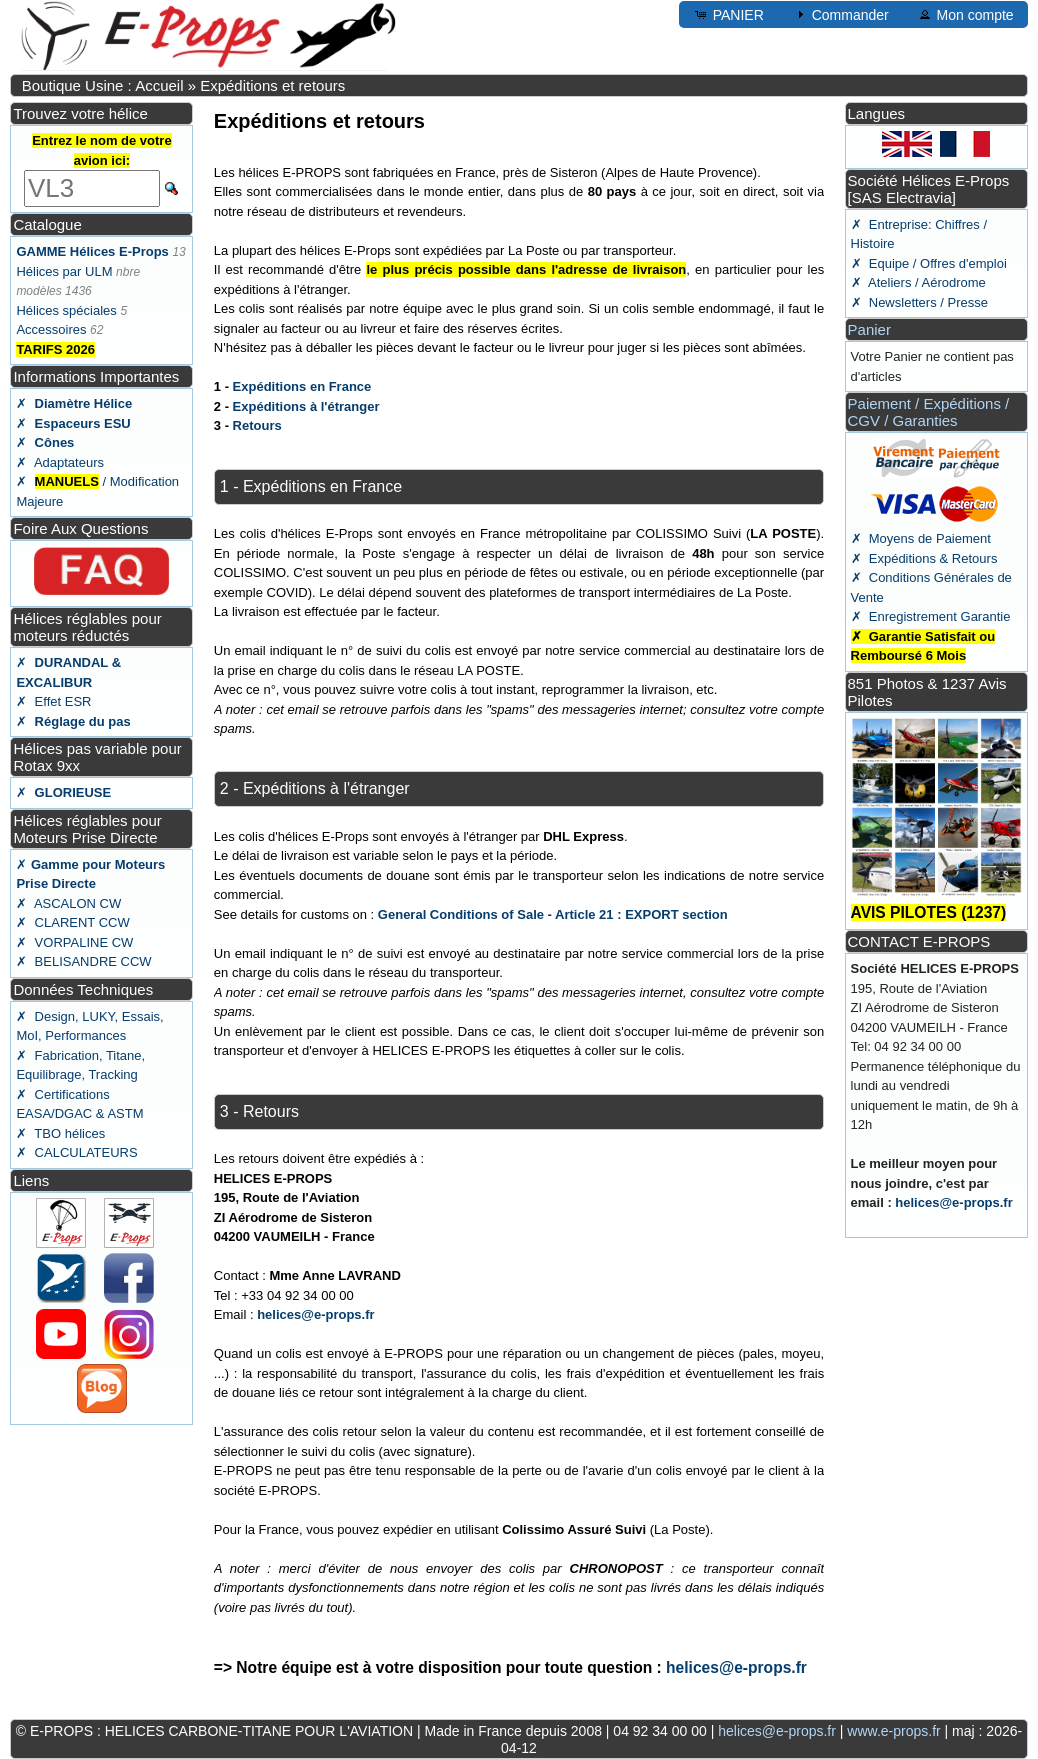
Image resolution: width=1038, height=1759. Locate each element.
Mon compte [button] (965, 14)
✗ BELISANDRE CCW (83, 961)
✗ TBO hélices (60, 1133)
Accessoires (51, 329)
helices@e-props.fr (315, 1314)
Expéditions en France (302, 386)
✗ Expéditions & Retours (924, 558)
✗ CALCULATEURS (76, 1152)
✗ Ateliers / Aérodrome (918, 282)
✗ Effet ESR (53, 701)
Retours (257, 425)
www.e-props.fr (893, 1731)
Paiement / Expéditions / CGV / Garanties (929, 412)
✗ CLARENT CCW (72, 922)
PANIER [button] (728, 14)
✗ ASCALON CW (68, 903)
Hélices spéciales (66, 310)
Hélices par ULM (64, 271)
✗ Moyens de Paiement (921, 538)
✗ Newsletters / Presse (919, 302)
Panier (869, 329)
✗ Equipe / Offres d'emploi (929, 263)
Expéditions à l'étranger (306, 406)
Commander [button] (840, 14)
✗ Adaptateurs (60, 462)
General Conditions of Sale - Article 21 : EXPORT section (553, 914)
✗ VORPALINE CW (74, 942)
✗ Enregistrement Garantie (931, 616)
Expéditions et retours (272, 85)
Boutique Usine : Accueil (103, 85)
